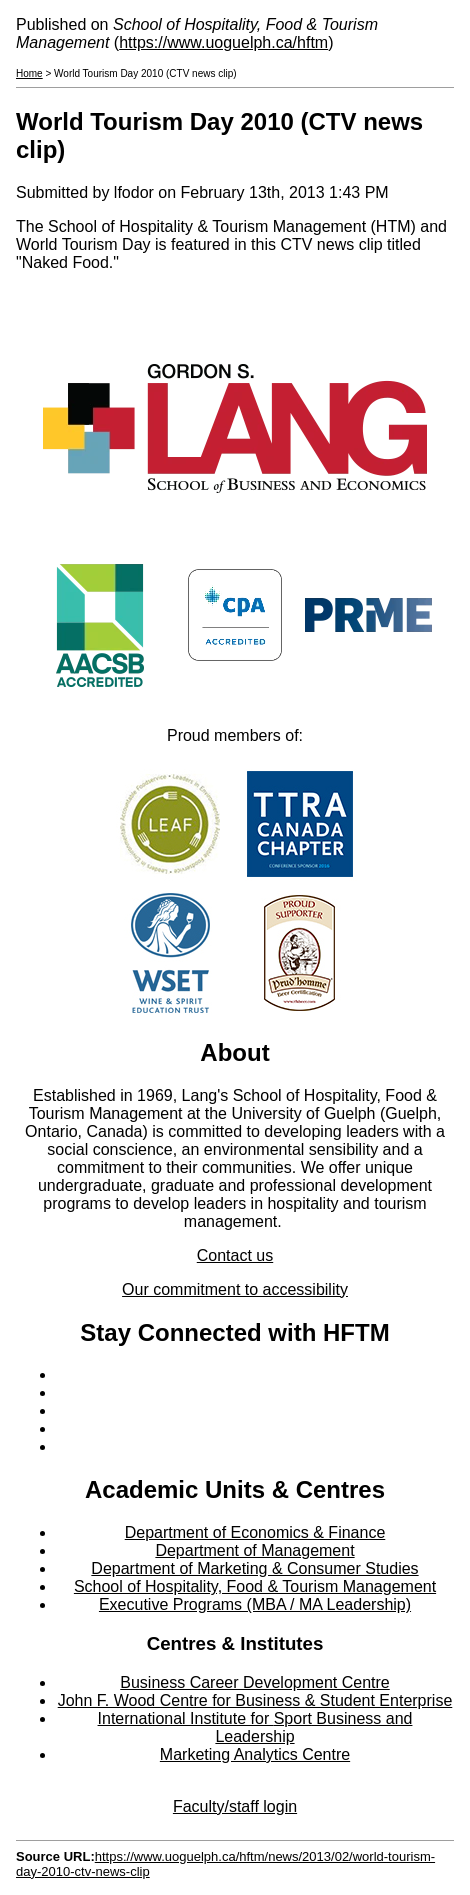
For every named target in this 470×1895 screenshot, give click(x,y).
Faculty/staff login (235, 1806)
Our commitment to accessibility (235, 1289)
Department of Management (254, 1550)
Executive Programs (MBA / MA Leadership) (255, 1604)
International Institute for (186, 1718)
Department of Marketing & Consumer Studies (254, 1568)
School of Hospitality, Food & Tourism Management (255, 1586)
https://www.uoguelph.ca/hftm (223, 42)
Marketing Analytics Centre (255, 1754)
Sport (293, 1718)
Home (29, 73)
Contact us (235, 1255)
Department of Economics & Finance (255, 1532)
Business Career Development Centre (254, 1682)
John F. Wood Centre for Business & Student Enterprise (255, 1700)
